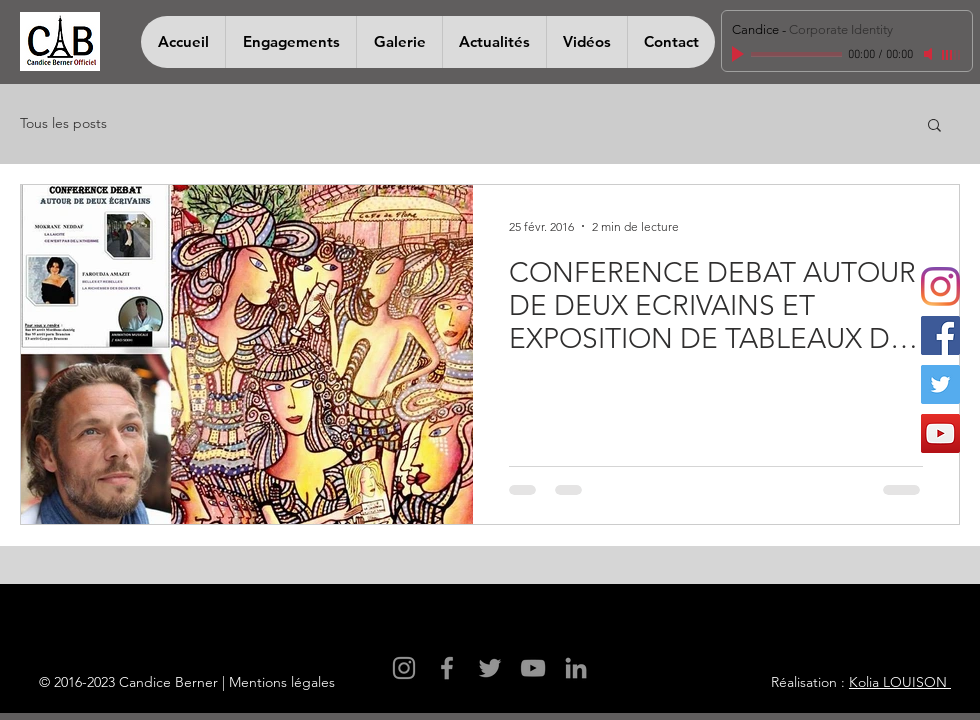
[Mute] (930, 54)
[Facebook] (940, 335)
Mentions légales (282, 682)
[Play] (740, 54)
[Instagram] (940, 286)
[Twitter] (940, 384)
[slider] (952, 55)
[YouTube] (940, 433)
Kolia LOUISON (900, 682)
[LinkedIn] (576, 668)
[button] (934, 126)
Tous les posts (63, 123)
